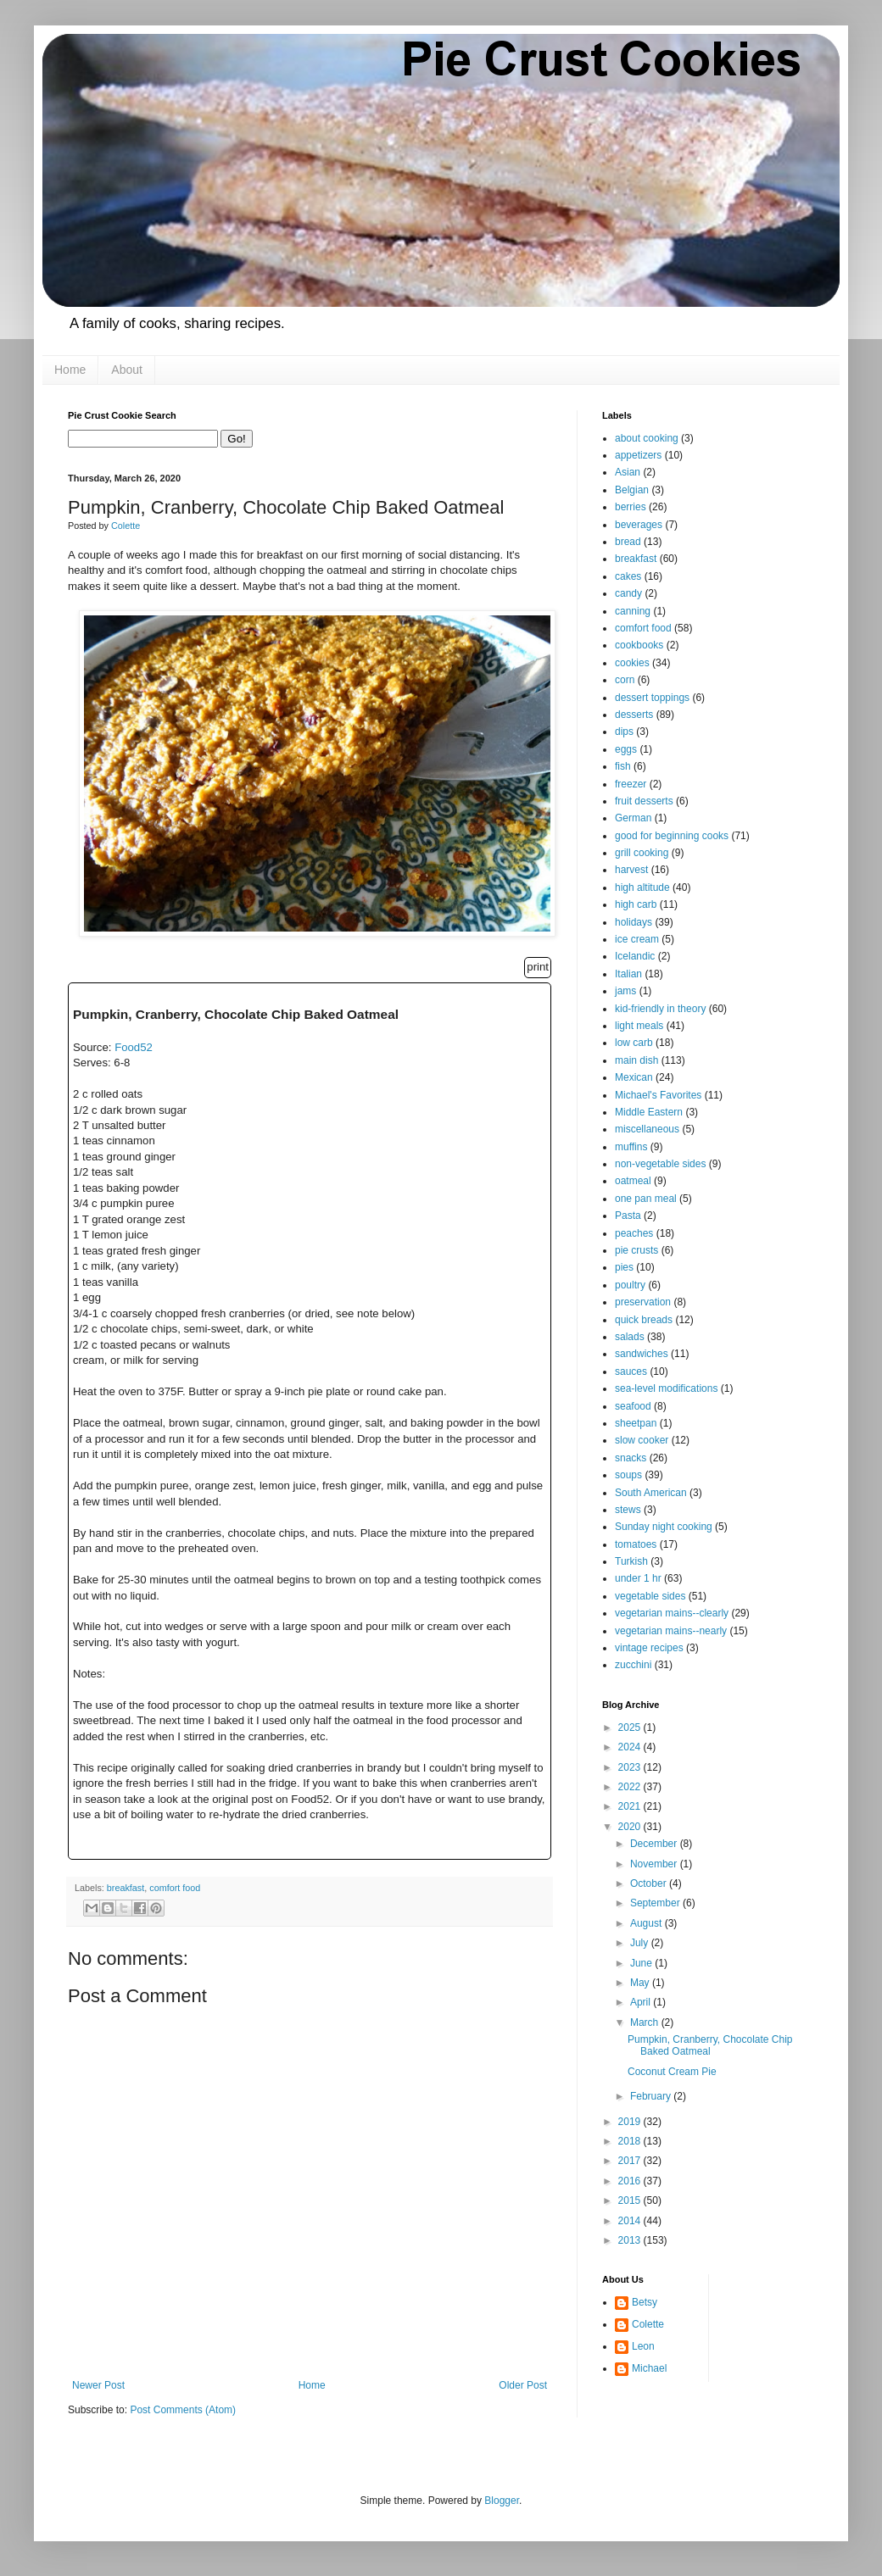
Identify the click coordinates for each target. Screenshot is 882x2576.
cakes (628, 576)
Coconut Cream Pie (672, 2072)
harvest (631, 870)
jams (625, 991)
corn (624, 680)
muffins (631, 1147)
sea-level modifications (666, 1388)
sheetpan (635, 1423)
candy (628, 593)
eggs (626, 749)
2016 (631, 2181)
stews (628, 1510)
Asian (627, 472)
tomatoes (635, 1544)
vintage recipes (649, 1648)
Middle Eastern (649, 1112)
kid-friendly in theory (660, 1009)
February (651, 2096)
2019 (631, 2122)
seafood (633, 1406)
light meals (639, 1026)
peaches (634, 1233)
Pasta (628, 1215)
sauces (631, 1371)
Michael (649, 2368)
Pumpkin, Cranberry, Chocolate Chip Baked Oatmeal (710, 2045)
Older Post (523, 2385)
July (640, 1943)
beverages (638, 525)
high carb (635, 904)
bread (628, 542)
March (646, 2022)
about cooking (646, 438)
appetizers (638, 455)
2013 (631, 2240)
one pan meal (646, 1199)
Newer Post (98, 2385)
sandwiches (641, 1354)
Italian (628, 974)
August (647, 1923)
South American (651, 1493)
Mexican (634, 1077)
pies (624, 1267)
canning (632, 611)
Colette (648, 2324)
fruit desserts (644, 801)
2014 (631, 2221)
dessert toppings (652, 698)
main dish (636, 1060)
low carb (634, 1043)
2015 (631, 2200)
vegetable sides (650, 1596)
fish (623, 766)
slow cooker (641, 1440)
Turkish (631, 1561)
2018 (631, 2141)
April (641, 2002)
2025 (631, 1727)
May (641, 1983)
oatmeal (633, 1181)
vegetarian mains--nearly (671, 1631)
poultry (630, 1285)
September (656, 1903)
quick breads (644, 1320)
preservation (643, 1302)
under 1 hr (638, 1578)
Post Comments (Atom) (183, 2410)
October (649, 1883)
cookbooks (639, 645)
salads (630, 1337)
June (642, 1963)
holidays (633, 922)
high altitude (642, 887)
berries (630, 507)
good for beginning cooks (671, 836)
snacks (630, 1458)
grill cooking (641, 853)
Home (70, 369)
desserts (634, 715)
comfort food (174, 1888)
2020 (631, 1827)
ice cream (637, 939)
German (633, 818)
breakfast (125, 1888)
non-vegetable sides (660, 1164)
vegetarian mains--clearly (671, 1613)
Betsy (644, 2302)
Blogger (501, 2500)
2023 (631, 1767)
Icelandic (635, 956)
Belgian (632, 490)
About (126, 369)
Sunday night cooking (663, 1527)
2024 (631, 1747)
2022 (631, 1787)
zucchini (633, 1665)
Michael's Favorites (658, 1095)
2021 (631, 1806)
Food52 (133, 1047)
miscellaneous (647, 1129)
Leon (643, 2346)
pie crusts (636, 1250)
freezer (630, 784)
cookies (632, 663)
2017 (631, 2161)
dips (624, 731)
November (655, 1864)
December (655, 1844)
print (538, 966)
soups (628, 1475)
